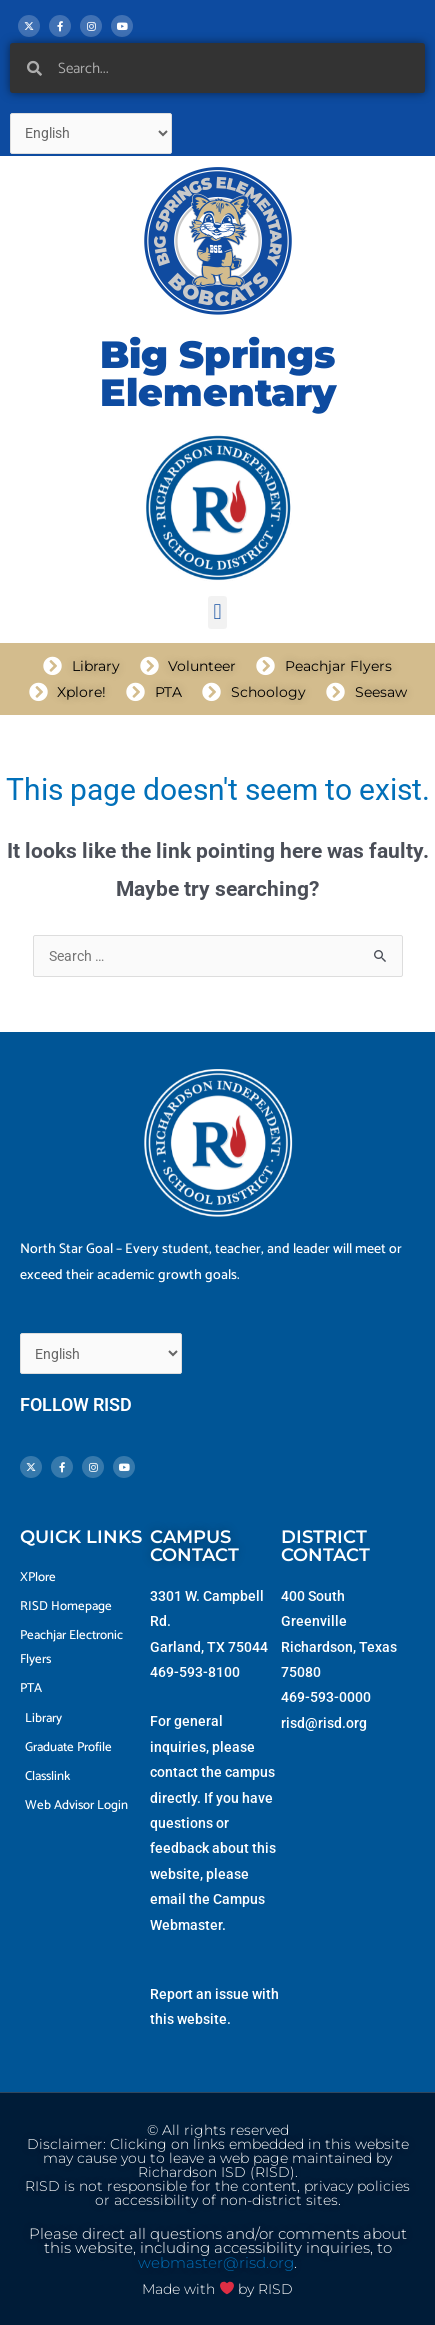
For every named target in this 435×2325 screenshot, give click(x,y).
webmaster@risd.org (216, 2263)
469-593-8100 (195, 1672)
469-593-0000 (326, 1697)
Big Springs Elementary (218, 373)
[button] (217, 612)
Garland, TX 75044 (209, 1647)
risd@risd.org (324, 1723)
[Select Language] (91, 133)
